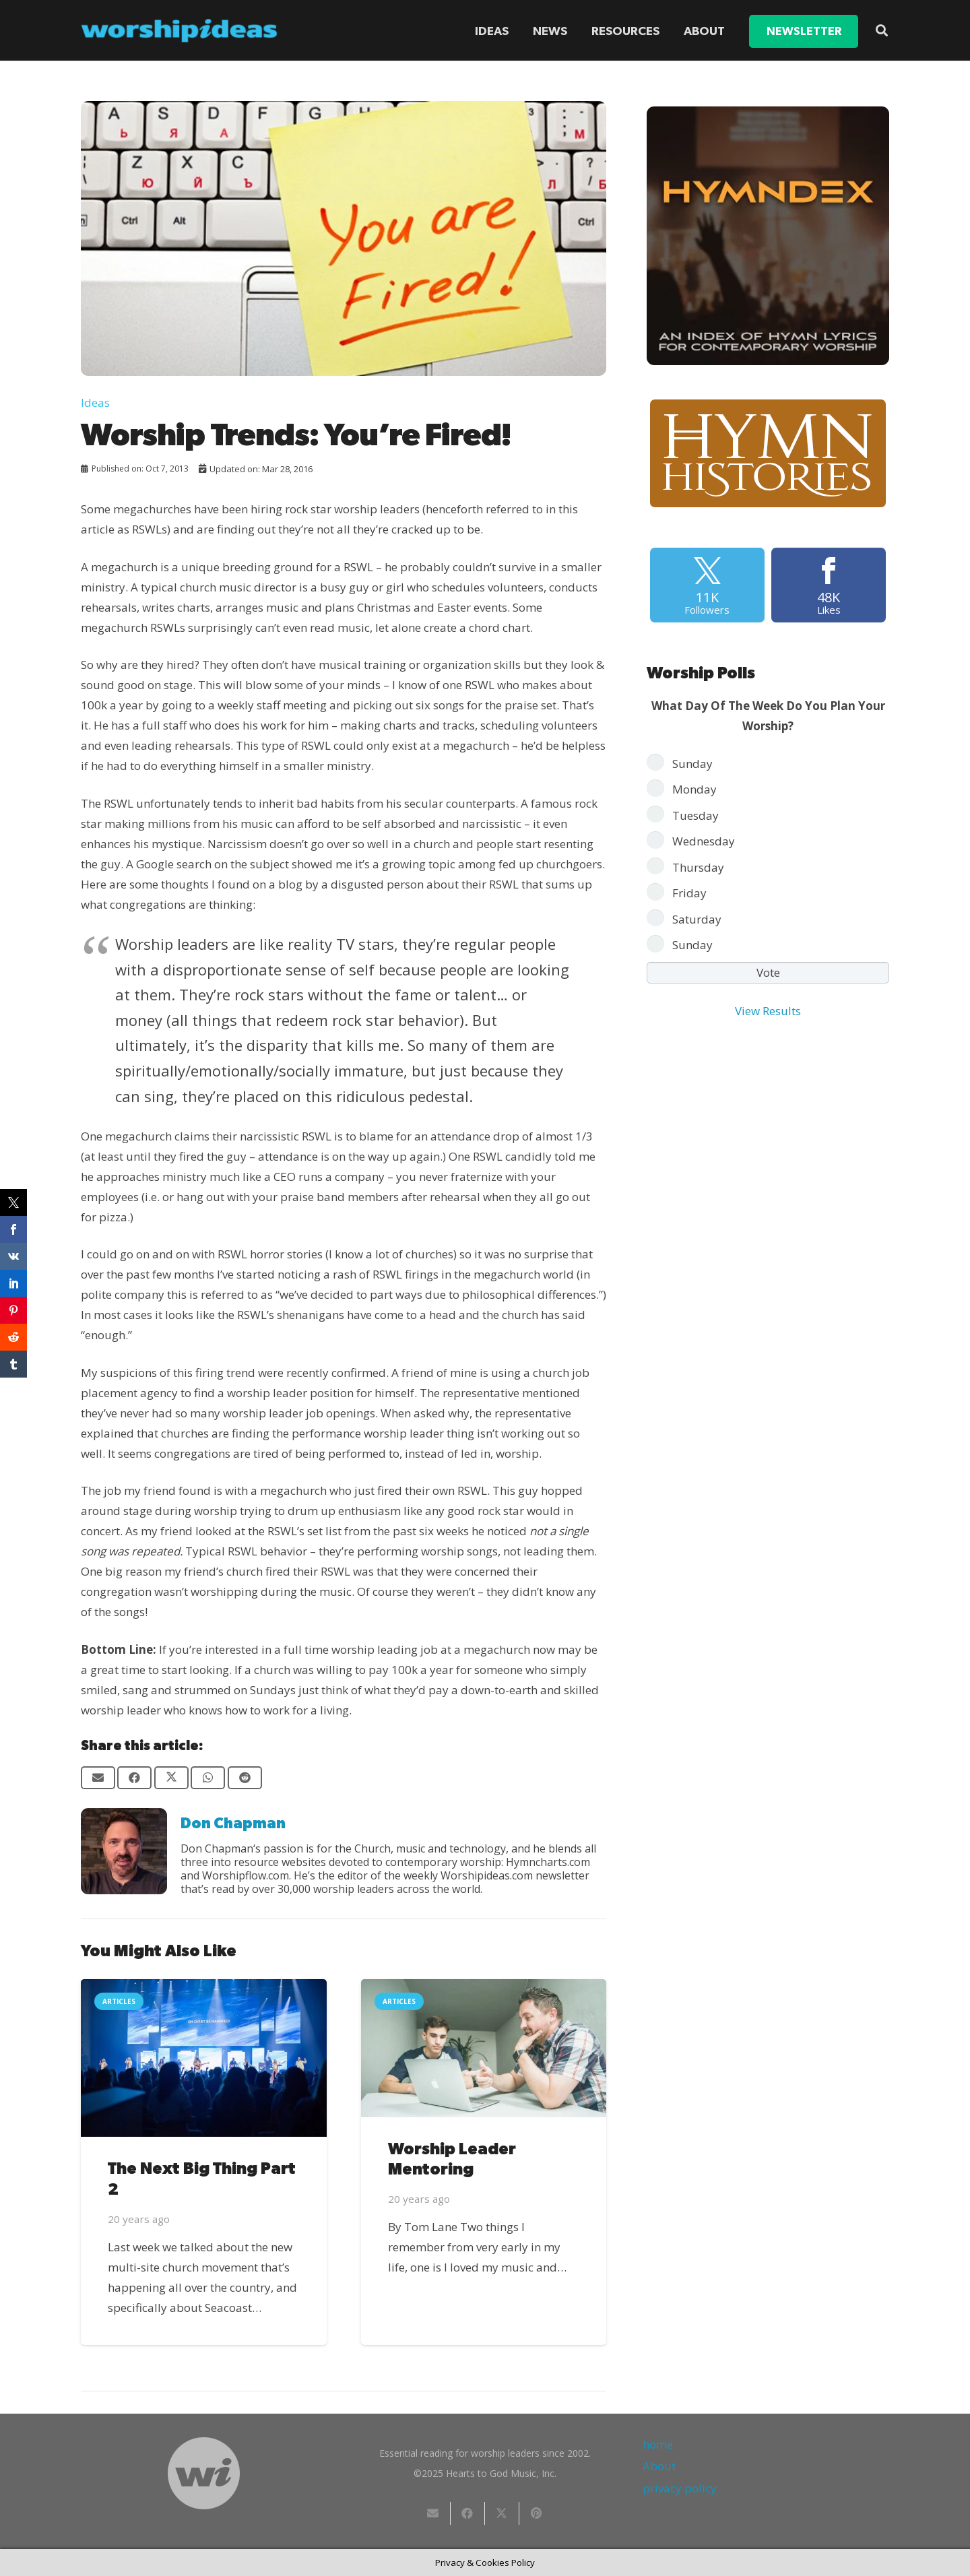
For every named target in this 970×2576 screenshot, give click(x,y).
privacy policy (680, 2488)
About (659, 2466)
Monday (694, 789)
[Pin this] (536, 2513)
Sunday (692, 763)
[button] (881, 30)
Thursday (698, 867)
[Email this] (98, 1777)
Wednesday (703, 841)
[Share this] (134, 1777)
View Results (768, 1011)
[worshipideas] (179, 30)
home (658, 2444)
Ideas (95, 402)
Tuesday (695, 815)
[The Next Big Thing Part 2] (204, 2058)
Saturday (696, 919)
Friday (689, 893)
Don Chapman (233, 1823)
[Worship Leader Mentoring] (484, 2048)
